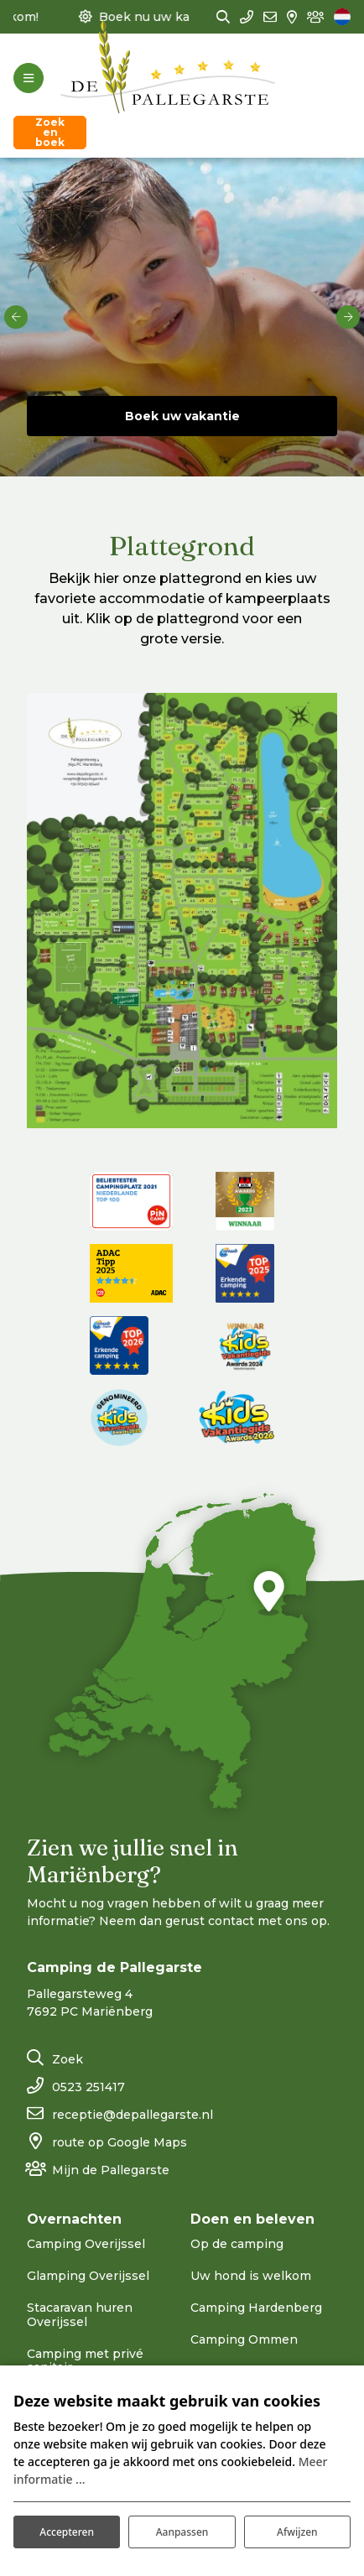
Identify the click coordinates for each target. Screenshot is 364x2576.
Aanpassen (182, 2532)
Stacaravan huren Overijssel (80, 2314)
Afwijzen (297, 2532)
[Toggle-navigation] (28, 78)
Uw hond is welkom (250, 2275)
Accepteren (66, 2532)
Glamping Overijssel (88, 2275)
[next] (348, 317)
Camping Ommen (244, 2339)
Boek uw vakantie (182, 416)
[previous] (16, 317)
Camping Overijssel (86, 2243)
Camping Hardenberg (256, 2307)
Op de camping (236, 2243)
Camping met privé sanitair (85, 2361)
